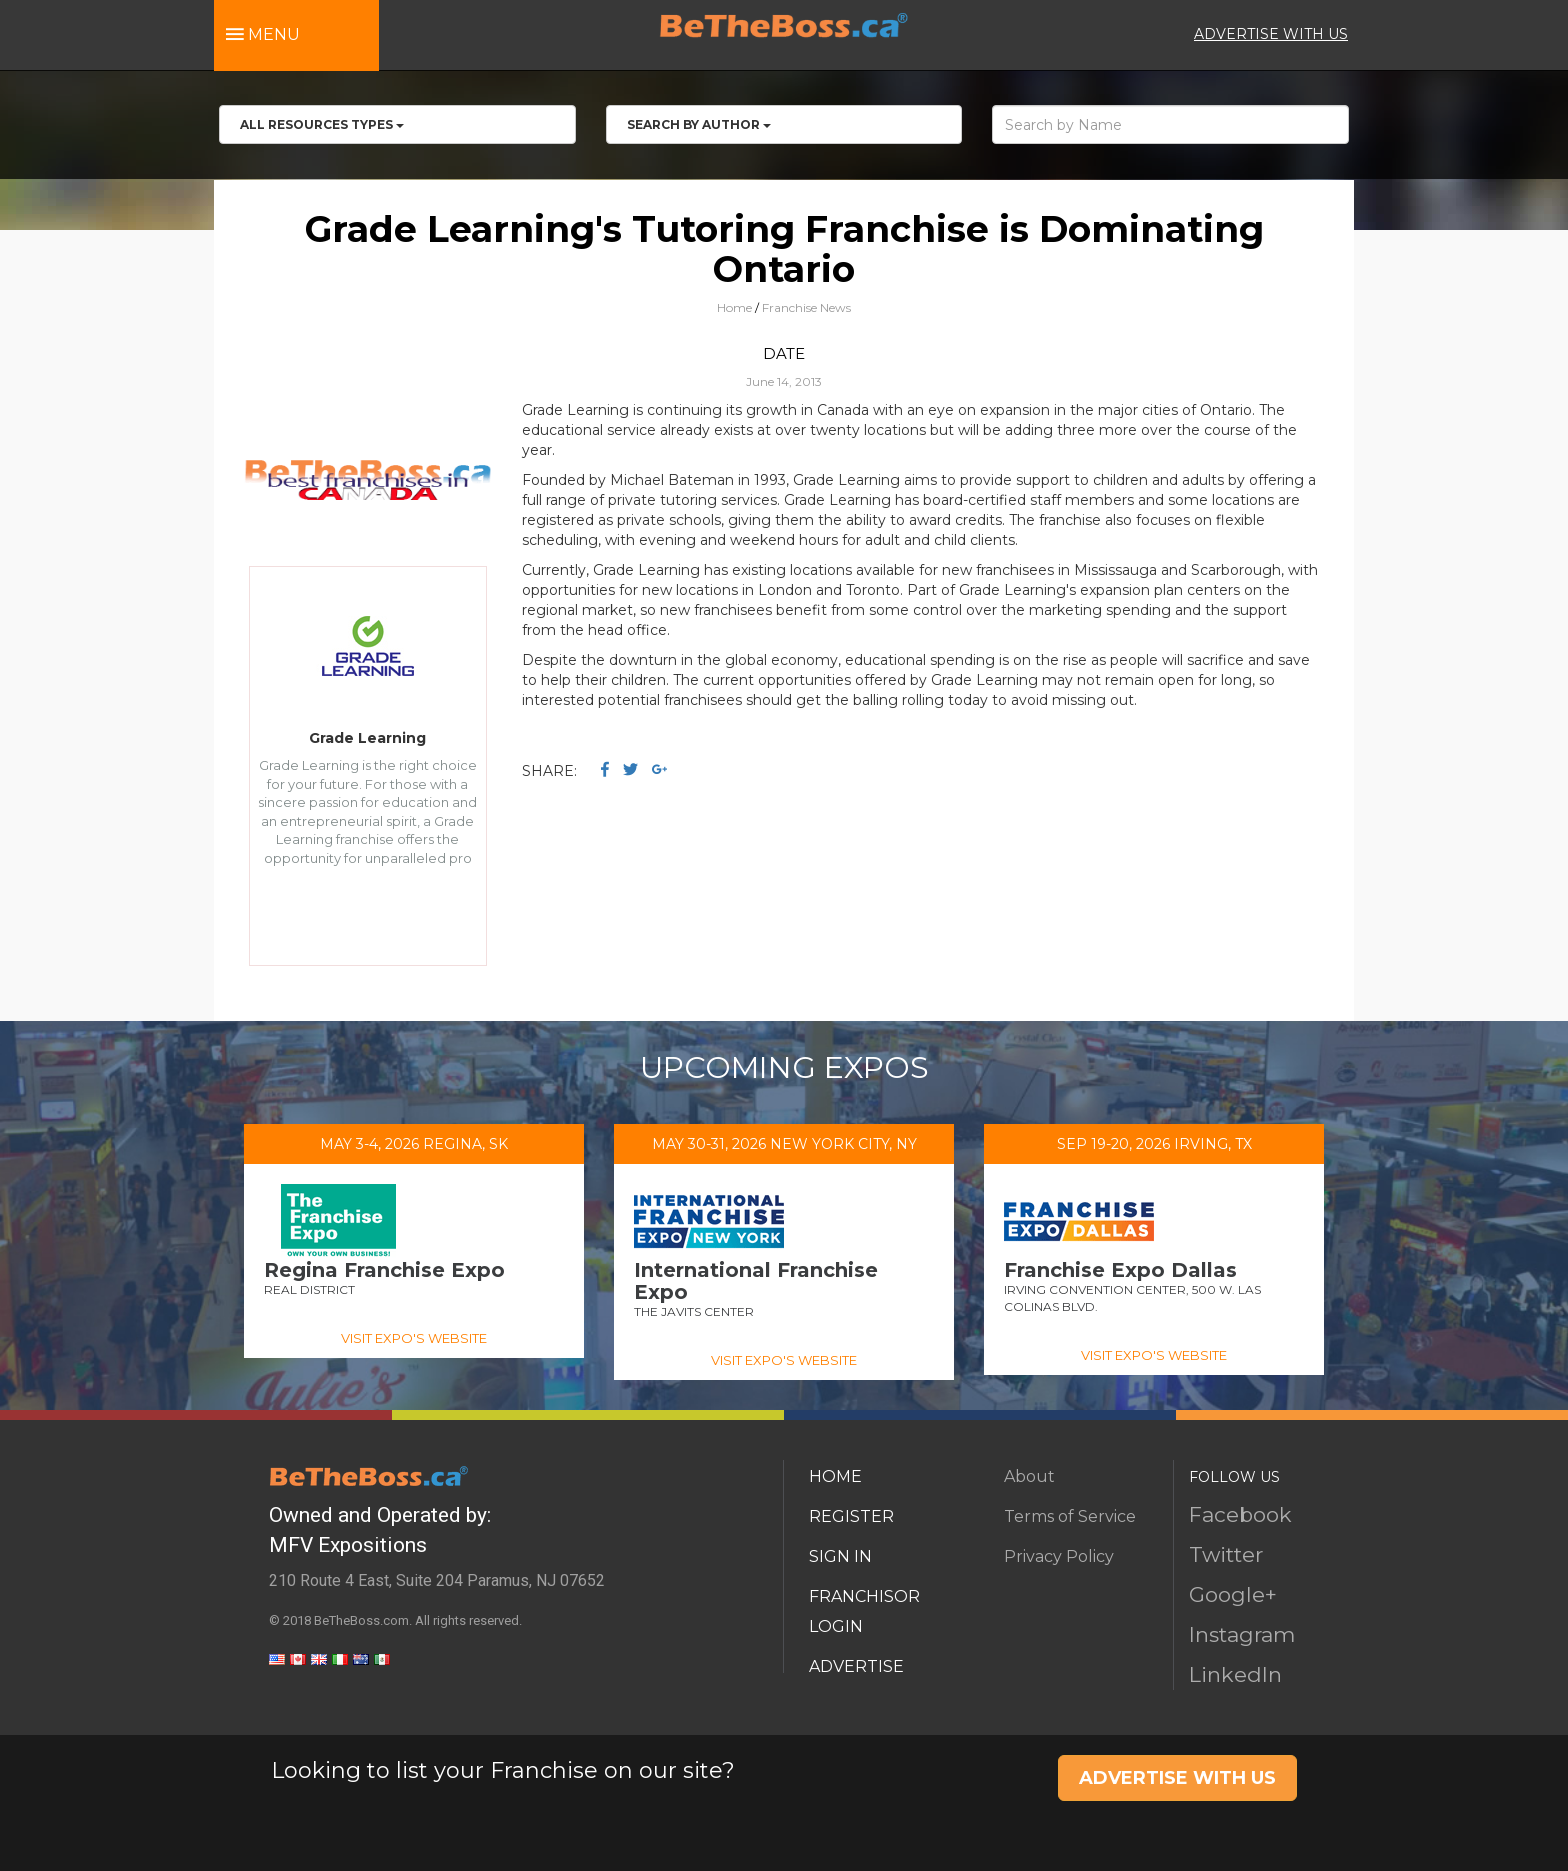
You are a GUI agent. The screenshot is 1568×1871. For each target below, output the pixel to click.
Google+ (1233, 1594)
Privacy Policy (1059, 1556)
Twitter (1226, 1554)
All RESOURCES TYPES (322, 124)
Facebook (1240, 1514)
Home (734, 307)
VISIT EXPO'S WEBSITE (414, 1338)
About (1029, 1476)
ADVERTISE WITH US (1271, 34)
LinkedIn (1235, 1674)
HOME (835, 1476)
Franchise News (806, 307)
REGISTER (851, 1516)
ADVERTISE (856, 1666)
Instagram (1242, 1634)
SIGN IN (840, 1556)
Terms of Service (1070, 1516)
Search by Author (699, 124)
